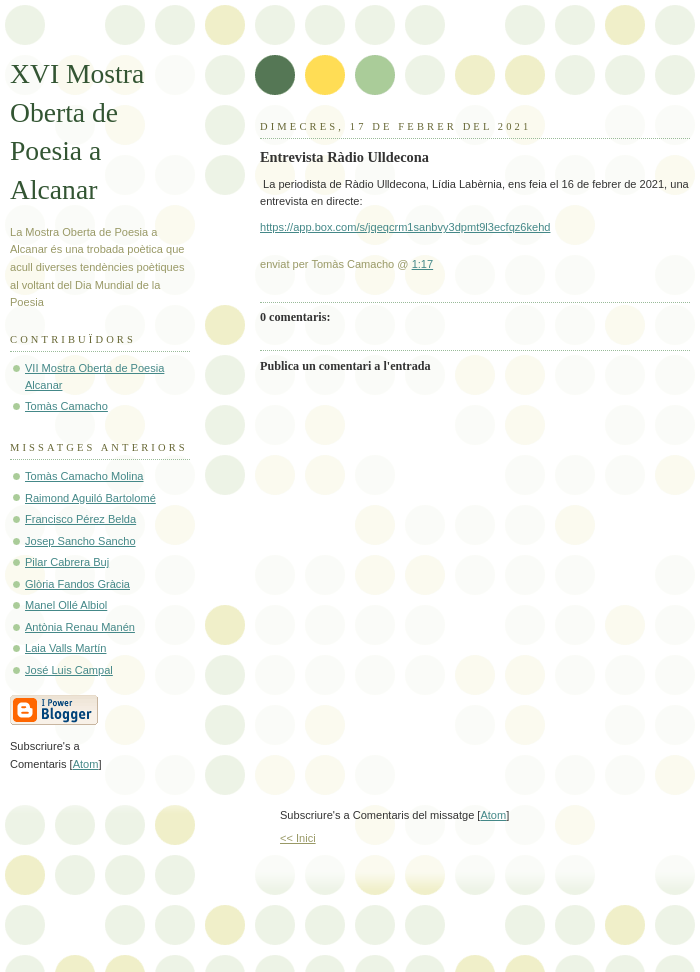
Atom (493, 815)
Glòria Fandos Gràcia (77, 584)
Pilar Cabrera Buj (67, 562)
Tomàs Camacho (66, 406)
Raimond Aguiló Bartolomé (90, 498)
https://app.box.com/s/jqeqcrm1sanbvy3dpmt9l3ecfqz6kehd (405, 227)
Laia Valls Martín (65, 648)
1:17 (423, 264)
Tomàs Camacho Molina (84, 476)
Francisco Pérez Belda (80, 519)
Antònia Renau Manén (80, 627)
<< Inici (298, 838)
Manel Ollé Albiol (66, 605)
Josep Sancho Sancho (80, 541)
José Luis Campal (69, 670)
